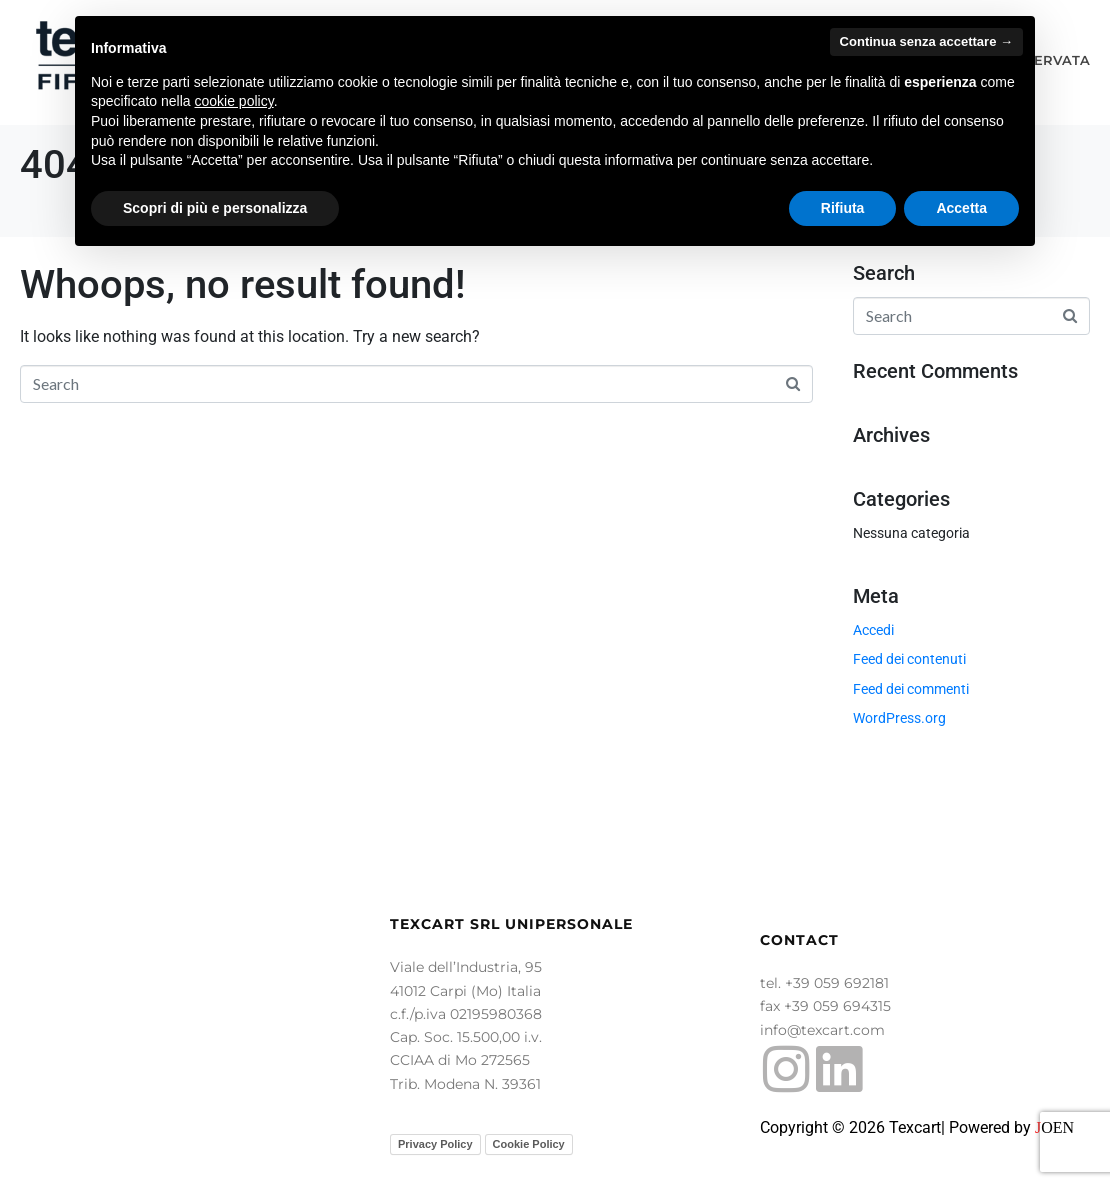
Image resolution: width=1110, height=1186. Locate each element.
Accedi (873, 630)
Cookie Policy (529, 1144)
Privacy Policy (435, 1144)
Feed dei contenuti (909, 659)
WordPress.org (899, 718)
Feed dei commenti (911, 689)
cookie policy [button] (234, 101)
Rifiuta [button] (843, 208)
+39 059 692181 (837, 983)
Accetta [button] (961, 208)
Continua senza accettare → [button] (926, 41)
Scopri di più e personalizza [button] (215, 208)
